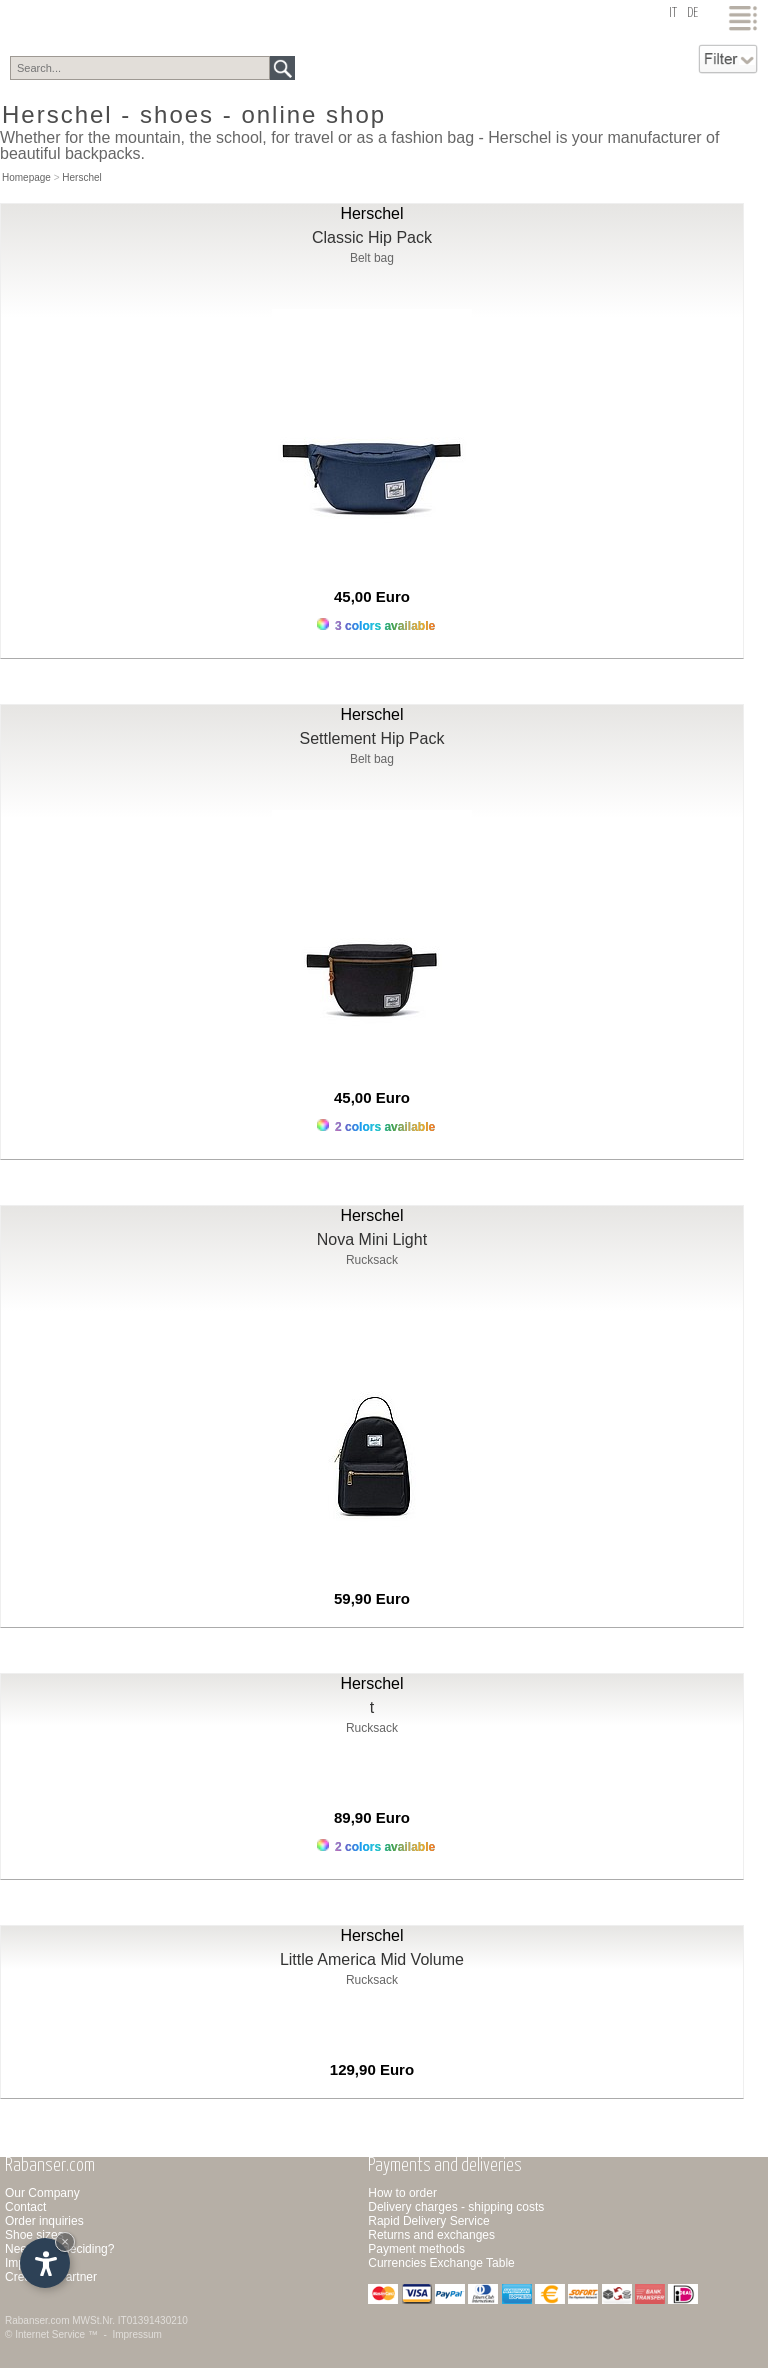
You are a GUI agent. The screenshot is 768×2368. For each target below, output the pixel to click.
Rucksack (372, 1260)
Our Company (42, 2193)
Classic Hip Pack (372, 237)
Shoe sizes (34, 2235)
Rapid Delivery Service (428, 2221)
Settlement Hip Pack (371, 738)
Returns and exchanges (431, 2235)
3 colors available (376, 625)
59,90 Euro (372, 1598)
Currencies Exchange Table (441, 2263)
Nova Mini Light (372, 1239)
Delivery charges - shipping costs (456, 2207)
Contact (25, 2207)
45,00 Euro (372, 596)
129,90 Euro (372, 2069)
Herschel (81, 177)
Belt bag (372, 258)
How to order (402, 2193)
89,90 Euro (372, 1817)
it (673, 13)
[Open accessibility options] (45, 2263)
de (692, 13)
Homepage (26, 177)
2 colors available (376, 1126)
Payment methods (416, 2249)
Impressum (136, 2334)
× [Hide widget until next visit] (65, 2241)
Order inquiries (44, 2221)
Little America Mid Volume (372, 1959)
